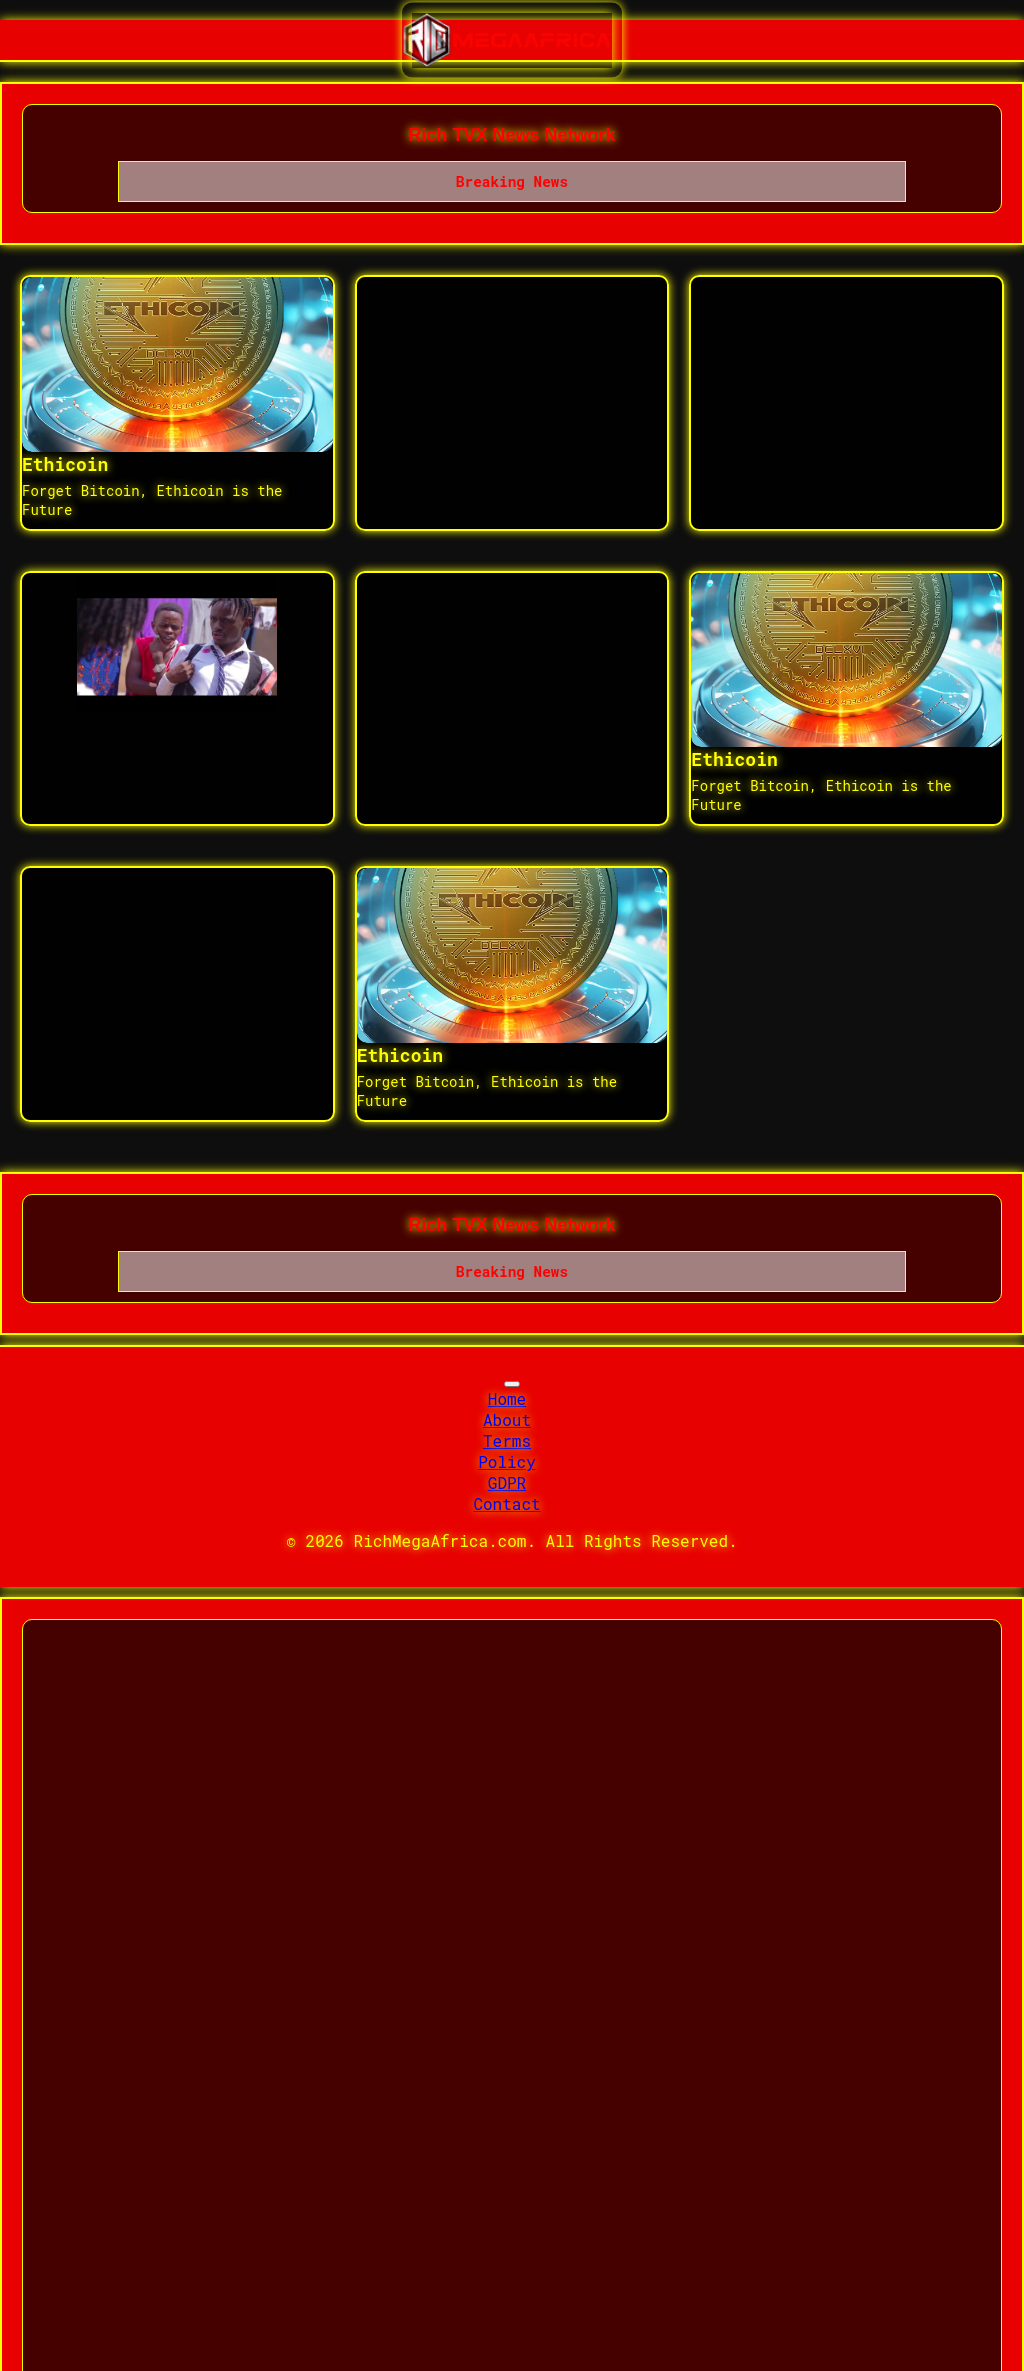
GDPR (507, 1482)
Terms (507, 1440)
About (507, 1419)
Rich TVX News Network (511, 135)
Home (507, 1398)
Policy (507, 1461)
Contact (506, 1503)
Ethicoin (65, 464)
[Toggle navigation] (512, 1384)
